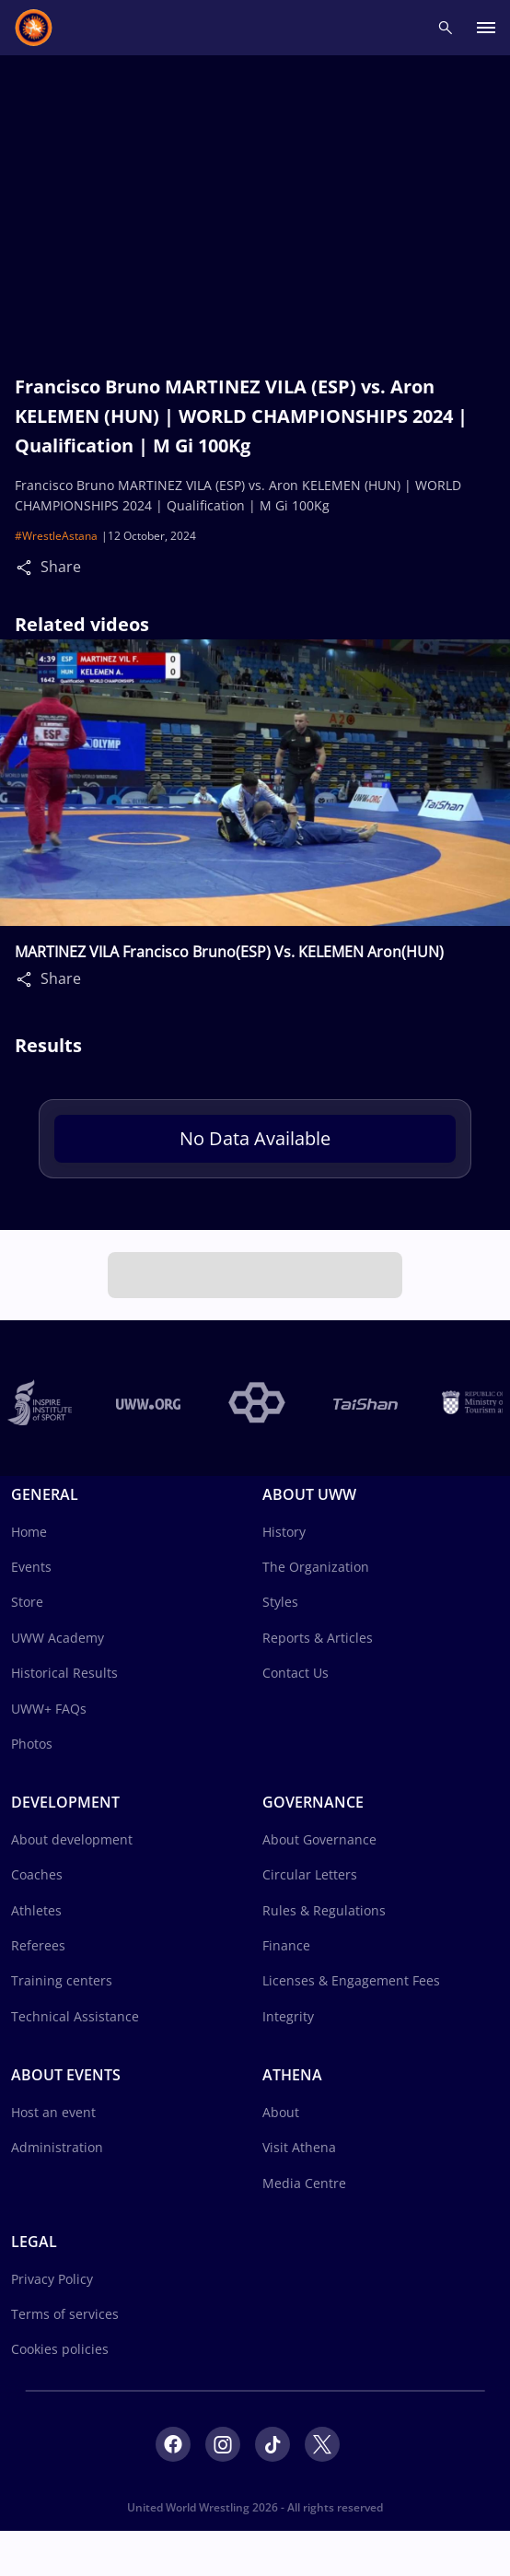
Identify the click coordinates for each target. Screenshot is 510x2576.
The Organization (315, 1566)
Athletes (36, 1910)
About (280, 2112)
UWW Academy (57, 1637)
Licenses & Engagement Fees (351, 1980)
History (284, 1531)
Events (31, 1566)
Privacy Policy (52, 2279)
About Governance (319, 1839)
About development (72, 1839)
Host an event (53, 2112)
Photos (31, 1743)
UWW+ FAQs (49, 1708)
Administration (57, 2147)
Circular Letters (309, 1874)
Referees (38, 1945)
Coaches (37, 1874)
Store (27, 1601)
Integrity (288, 2016)
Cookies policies (60, 2349)
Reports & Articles (317, 1637)
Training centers (61, 1980)
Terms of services (65, 2314)
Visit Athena (299, 2147)
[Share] (28, 566)
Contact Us (295, 1672)
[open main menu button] (486, 28)
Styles (280, 1601)
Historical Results (64, 1672)
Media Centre (304, 2183)
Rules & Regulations (324, 1910)
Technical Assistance (75, 2016)
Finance (286, 1945)
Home (29, 1531)
